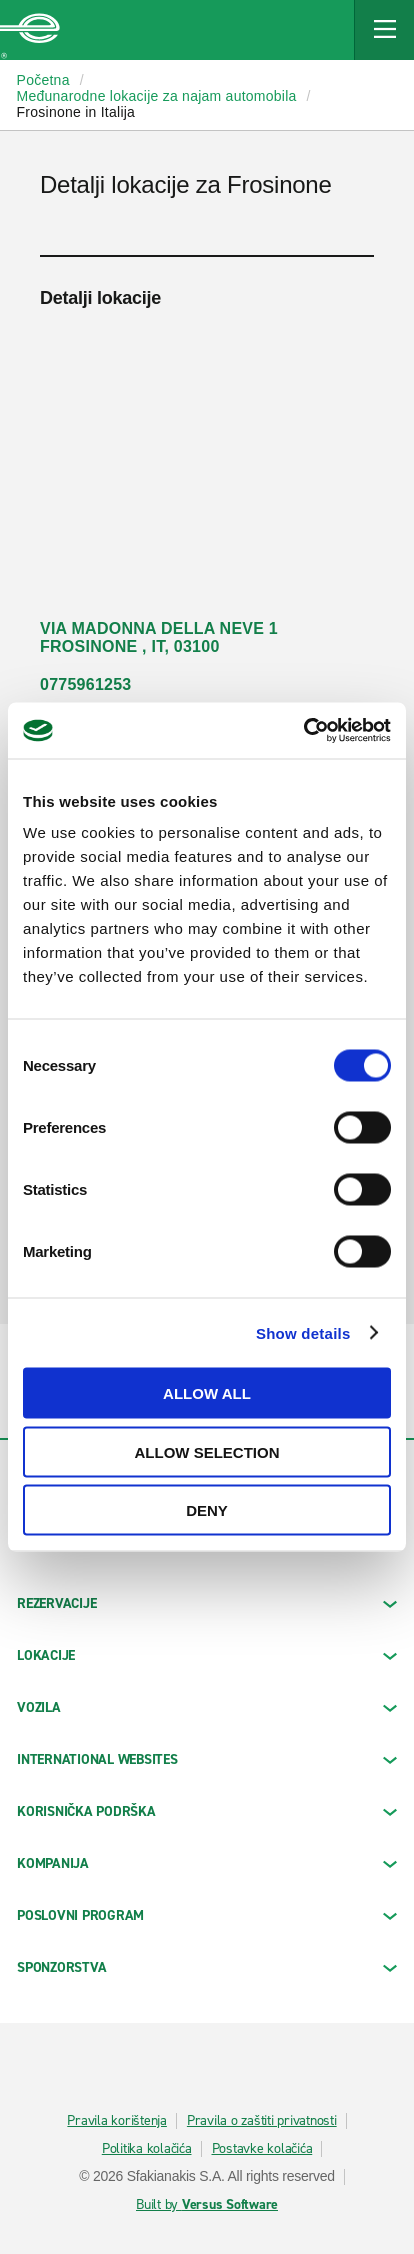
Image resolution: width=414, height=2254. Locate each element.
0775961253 (85, 684)
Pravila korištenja (117, 2121)
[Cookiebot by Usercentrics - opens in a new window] (303, 731)
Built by (207, 2205)
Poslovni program (207, 1915)
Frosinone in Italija (76, 112)
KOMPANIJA (207, 1863)
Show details (303, 1332)
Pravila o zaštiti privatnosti (262, 2121)
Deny (207, 1510)
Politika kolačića (147, 2149)
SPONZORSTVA (207, 1967)
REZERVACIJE (207, 1603)
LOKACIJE (207, 1655)
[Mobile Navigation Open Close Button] (384, 30)
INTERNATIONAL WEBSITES (207, 1759)
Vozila (207, 1707)
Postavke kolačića (262, 2149)
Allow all (207, 1393)
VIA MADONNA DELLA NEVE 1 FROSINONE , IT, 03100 (159, 637)
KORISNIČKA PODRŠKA (207, 1811)
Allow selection (207, 1451)
